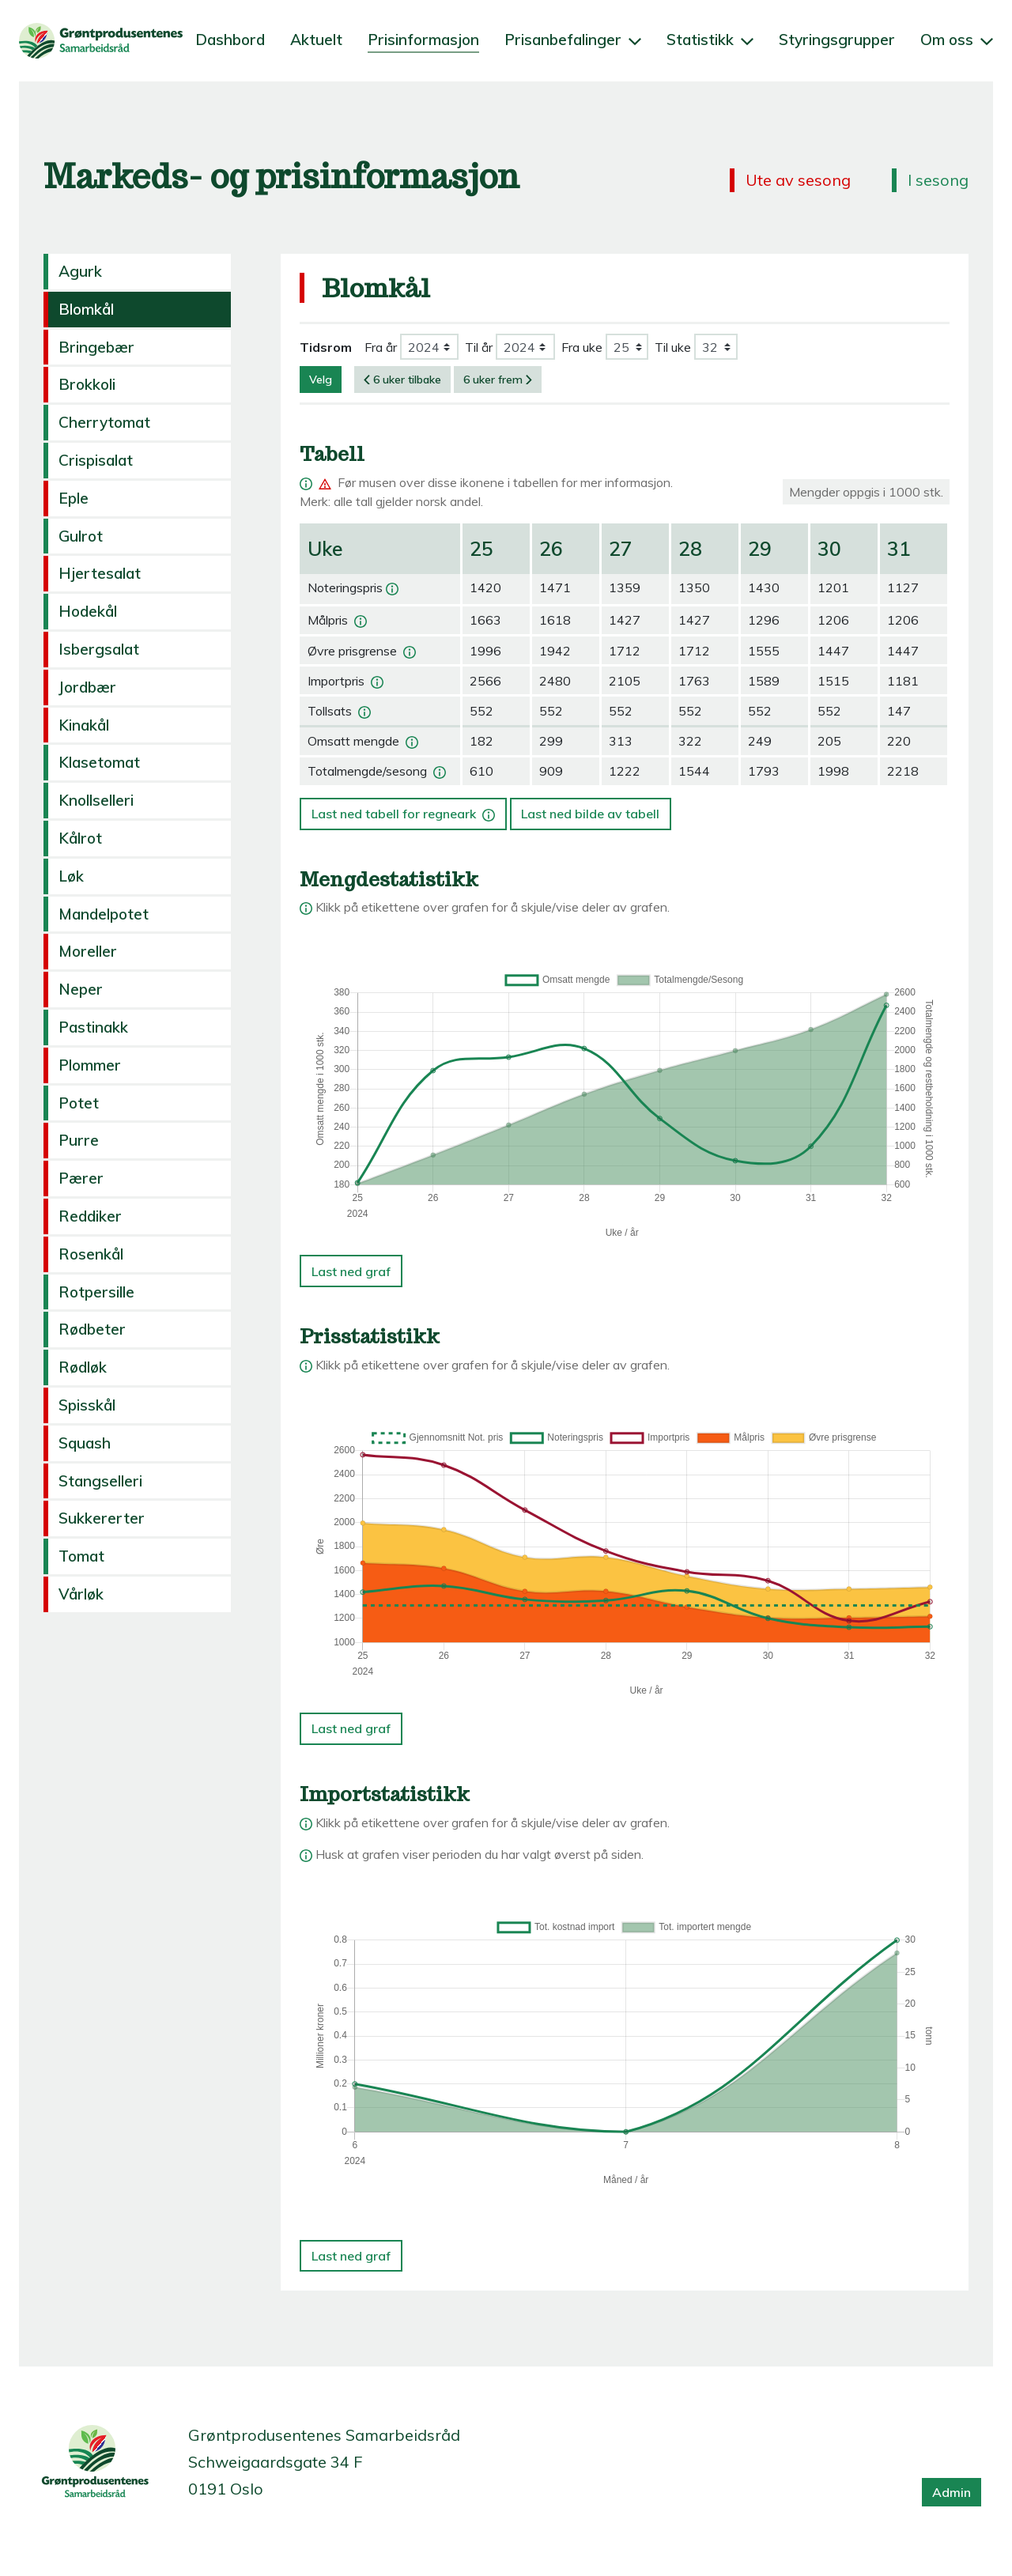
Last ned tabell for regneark (405, 810)
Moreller (88, 951)
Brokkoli (87, 384)
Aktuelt (316, 39)
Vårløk (81, 1594)
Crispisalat (96, 460)
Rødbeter (92, 1329)
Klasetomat (99, 762)
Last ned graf (351, 1271)
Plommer (90, 1065)
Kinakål (84, 725)
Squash (85, 1442)
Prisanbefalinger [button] (572, 39)
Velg (320, 379)
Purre (79, 1140)
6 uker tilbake (402, 379)
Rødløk (83, 1367)
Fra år (380, 347)
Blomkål (86, 309)
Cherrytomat (104, 422)
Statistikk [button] (709, 39)
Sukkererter (102, 1518)
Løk (71, 876)
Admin (951, 2492)
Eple (74, 498)
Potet (79, 1102)
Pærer (81, 1178)
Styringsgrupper (837, 39)
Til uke (673, 347)
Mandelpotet (104, 914)
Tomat (81, 1556)
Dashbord (230, 39)
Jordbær (87, 687)
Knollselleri (96, 800)
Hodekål (88, 611)
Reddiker (90, 1216)
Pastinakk (93, 1027)
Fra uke (581, 347)
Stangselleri (100, 1480)
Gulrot (81, 536)
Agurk (80, 271)
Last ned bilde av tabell (590, 814)
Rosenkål (91, 1254)
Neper (81, 989)
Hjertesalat (100, 573)
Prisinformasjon (423, 39)
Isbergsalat (99, 649)
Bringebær (96, 347)
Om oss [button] (956, 39)
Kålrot (80, 838)
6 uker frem (497, 379)
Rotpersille (96, 1291)
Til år (479, 347)
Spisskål (87, 1405)
